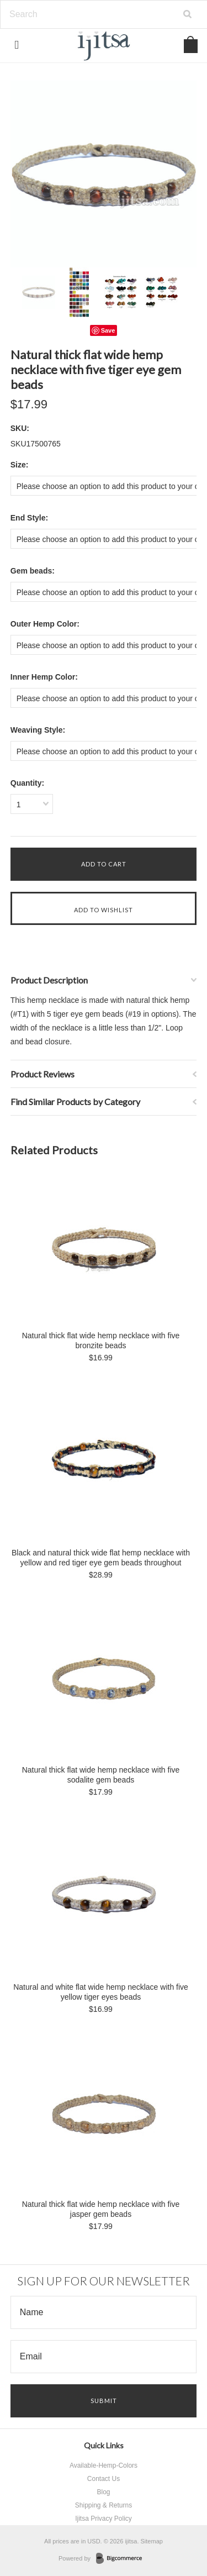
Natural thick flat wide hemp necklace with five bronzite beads (101, 1340)
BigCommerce (122, 2559)
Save (108, 330)
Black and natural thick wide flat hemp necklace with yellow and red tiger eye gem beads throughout (101, 1557)
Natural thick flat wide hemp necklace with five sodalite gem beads (101, 1774)
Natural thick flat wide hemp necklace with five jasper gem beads (101, 2209)
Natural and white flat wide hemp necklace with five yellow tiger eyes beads (100, 1992)
